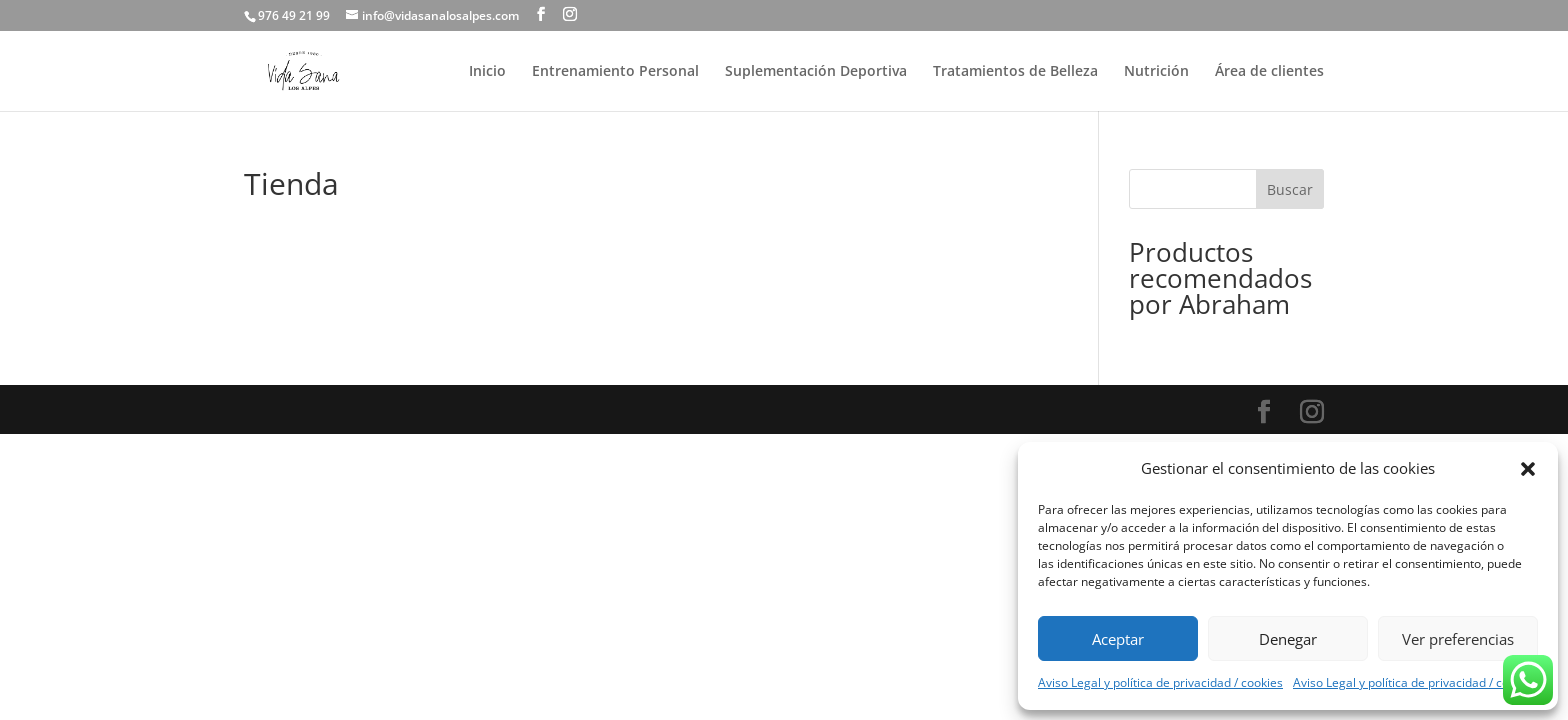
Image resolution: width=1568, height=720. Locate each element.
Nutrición (1156, 72)
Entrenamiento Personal (615, 72)
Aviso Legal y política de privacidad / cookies (1160, 682)
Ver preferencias (1458, 639)
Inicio (487, 72)
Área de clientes (1269, 72)
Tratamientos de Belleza (1015, 72)
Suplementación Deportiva (816, 72)
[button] (1528, 469)
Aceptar (1118, 639)
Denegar (1288, 639)
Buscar (1290, 189)
